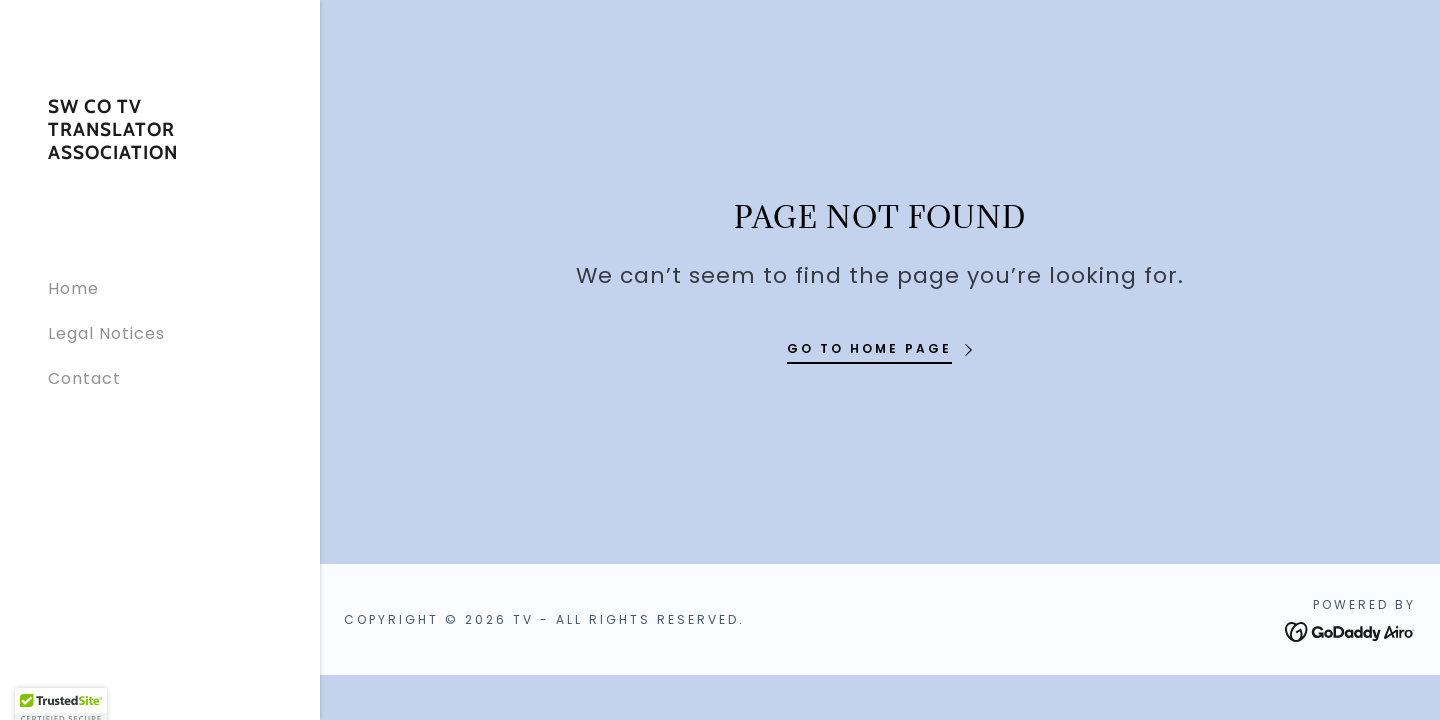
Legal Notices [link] (106, 333)
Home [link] (73, 288)
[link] (160, 153)
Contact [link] (84, 378)
